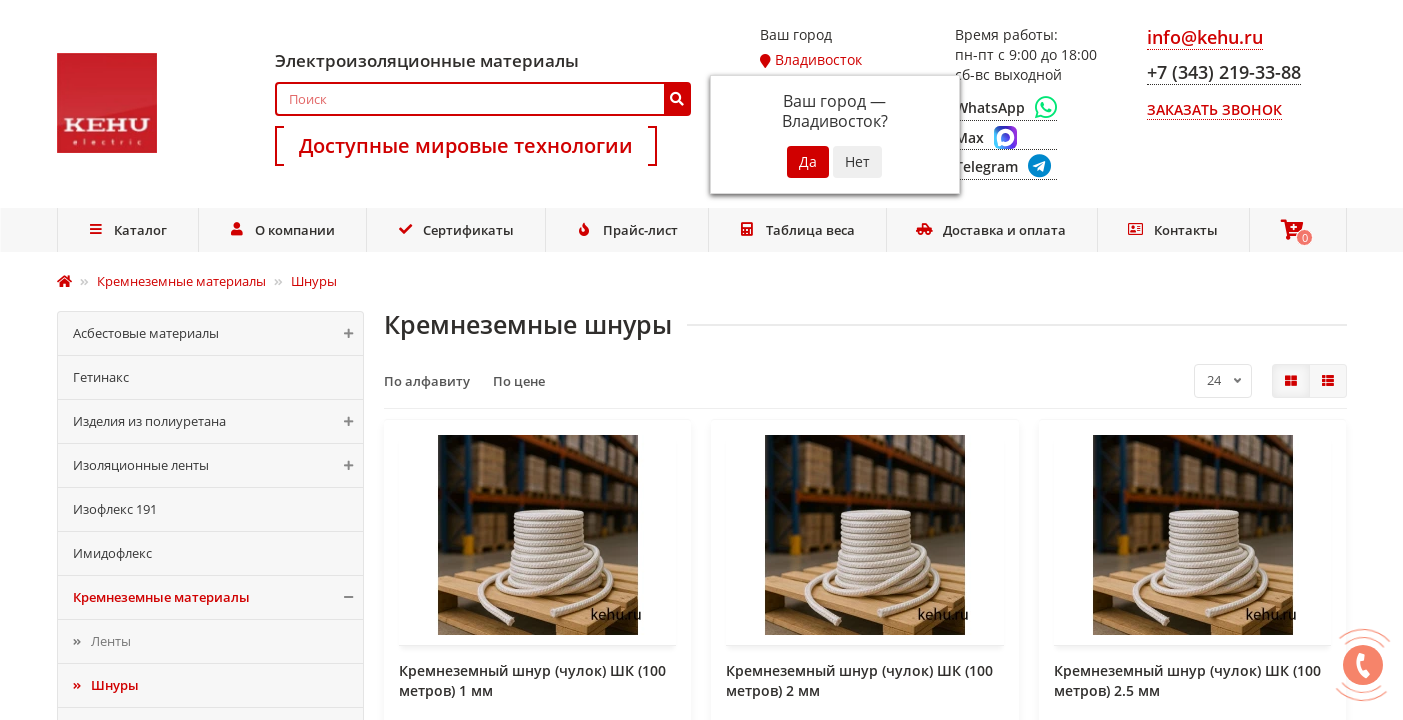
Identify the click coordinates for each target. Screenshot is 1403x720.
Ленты (111, 641)
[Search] (483, 99)
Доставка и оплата (991, 230)
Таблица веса (797, 230)
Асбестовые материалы (218, 333)
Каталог (127, 230)
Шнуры (115, 685)
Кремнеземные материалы (218, 597)
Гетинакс (101, 377)
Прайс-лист (627, 230)
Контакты (1173, 230)
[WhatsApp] (1006, 108)
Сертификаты (456, 230)
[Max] (1006, 138)
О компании (282, 230)
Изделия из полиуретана (218, 421)
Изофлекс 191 (115, 509)
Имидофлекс (112, 553)
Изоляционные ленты (218, 465)
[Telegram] (1006, 167)
